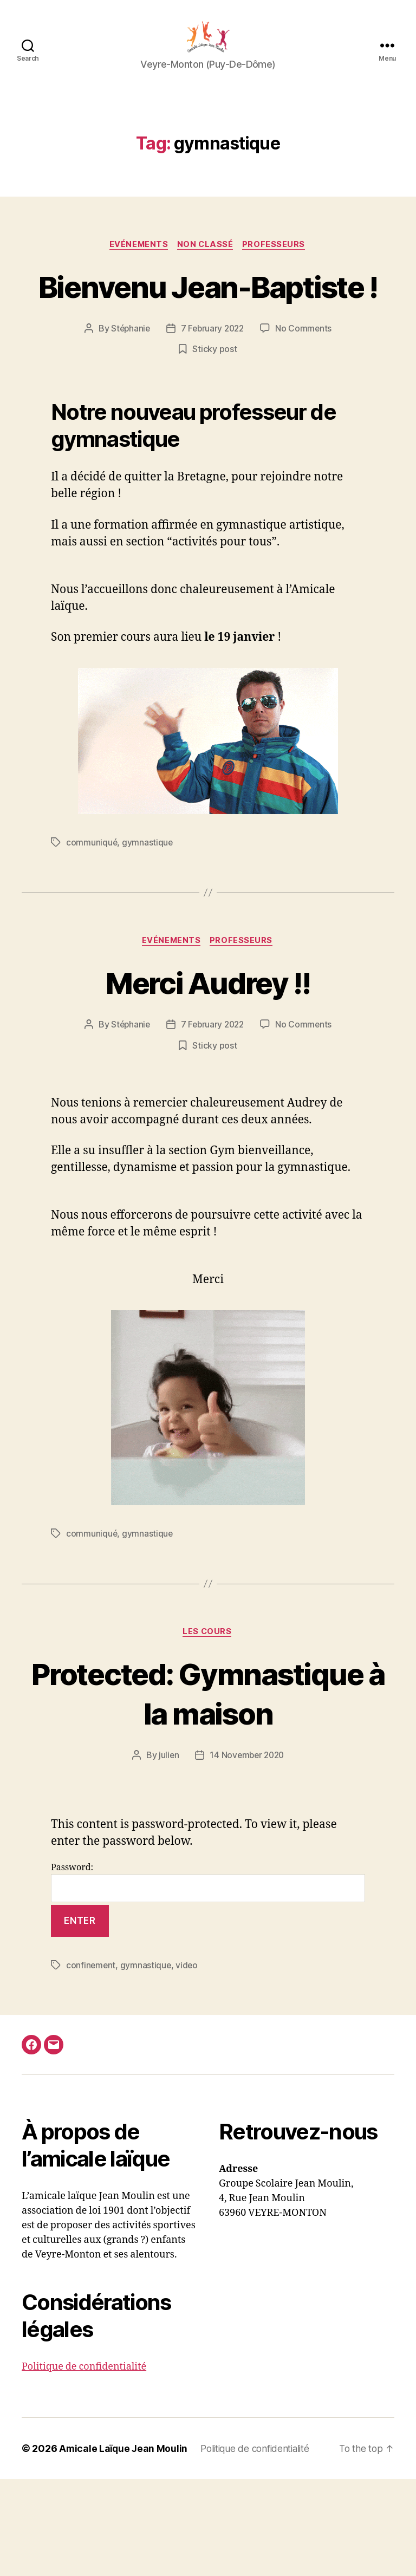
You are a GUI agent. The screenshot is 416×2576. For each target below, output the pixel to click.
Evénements (137, 261)
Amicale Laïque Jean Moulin (124, 2545)
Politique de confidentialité (84, 2463)
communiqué (92, 899)
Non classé (206, 261)
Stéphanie (128, 385)
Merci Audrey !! (208, 1038)
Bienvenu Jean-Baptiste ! (208, 322)
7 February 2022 (213, 385)
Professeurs (276, 261)
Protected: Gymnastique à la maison (208, 1770)
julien (167, 1852)
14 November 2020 (247, 1852)
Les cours (208, 1689)
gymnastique (148, 899)
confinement (91, 2062)
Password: (208, 1979)
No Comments (305, 385)
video (188, 2062)
